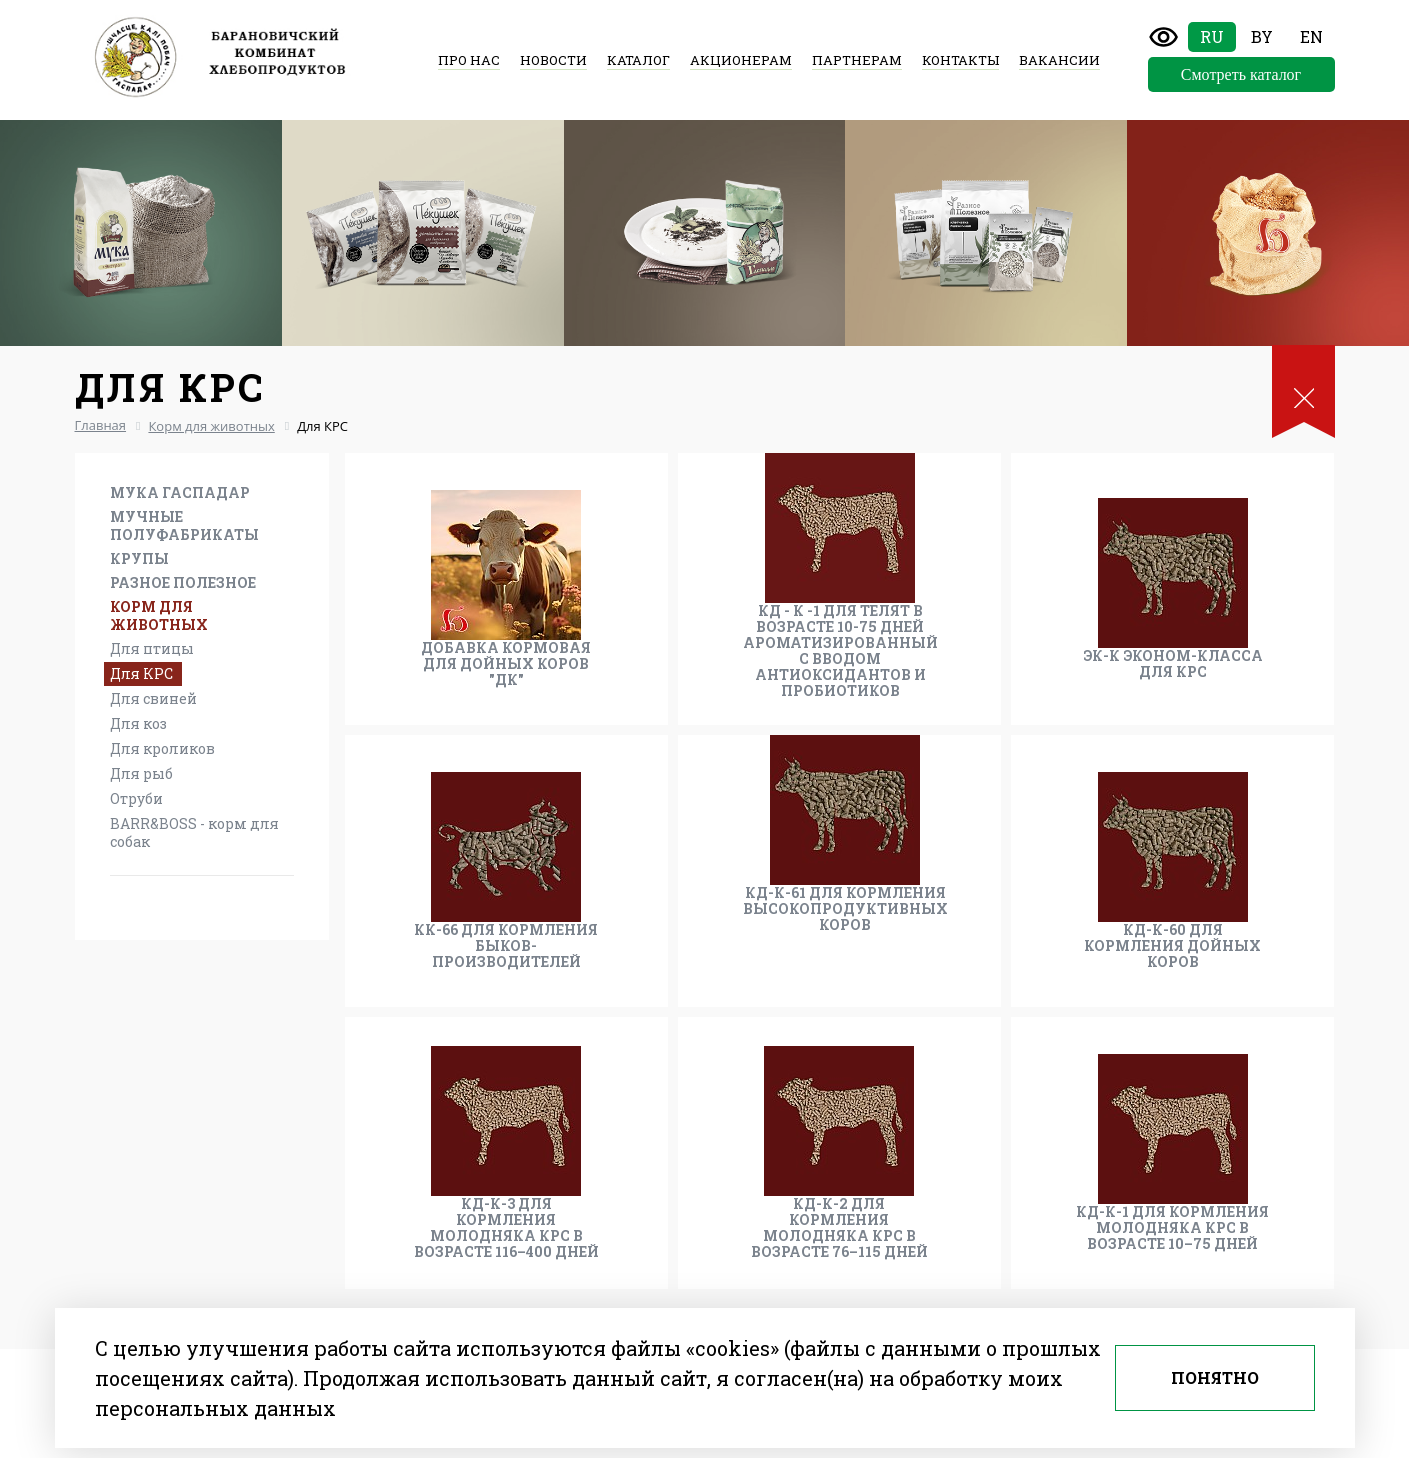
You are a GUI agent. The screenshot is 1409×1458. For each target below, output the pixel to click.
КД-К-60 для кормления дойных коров (1172, 946)
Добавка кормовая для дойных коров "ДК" (506, 664)
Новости (553, 60)
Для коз (138, 723)
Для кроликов (162, 748)
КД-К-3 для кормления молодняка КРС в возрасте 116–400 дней (506, 1228)
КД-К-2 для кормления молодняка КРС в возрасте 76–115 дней (839, 1228)
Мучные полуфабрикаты (184, 525)
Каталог (638, 60)
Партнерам (857, 60)
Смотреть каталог (1241, 74)
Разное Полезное (183, 582)
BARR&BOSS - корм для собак (194, 832)
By (1262, 36)
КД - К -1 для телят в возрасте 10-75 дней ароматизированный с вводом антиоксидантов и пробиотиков (840, 651)
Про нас (469, 60)
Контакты (960, 60)
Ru (1212, 36)
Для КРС (141, 673)
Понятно (1215, 1377)
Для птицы (152, 648)
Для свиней (153, 698)
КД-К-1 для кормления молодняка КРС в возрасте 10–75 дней (1172, 1228)
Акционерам (741, 60)
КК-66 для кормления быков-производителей (506, 946)
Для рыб (141, 773)
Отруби (136, 798)
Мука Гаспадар (180, 492)
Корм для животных (159, 615)
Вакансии (1059, 60)
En (1311, 36)
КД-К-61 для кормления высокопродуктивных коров (845, 909)
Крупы (139, 558)
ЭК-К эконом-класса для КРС (1173, 664)
